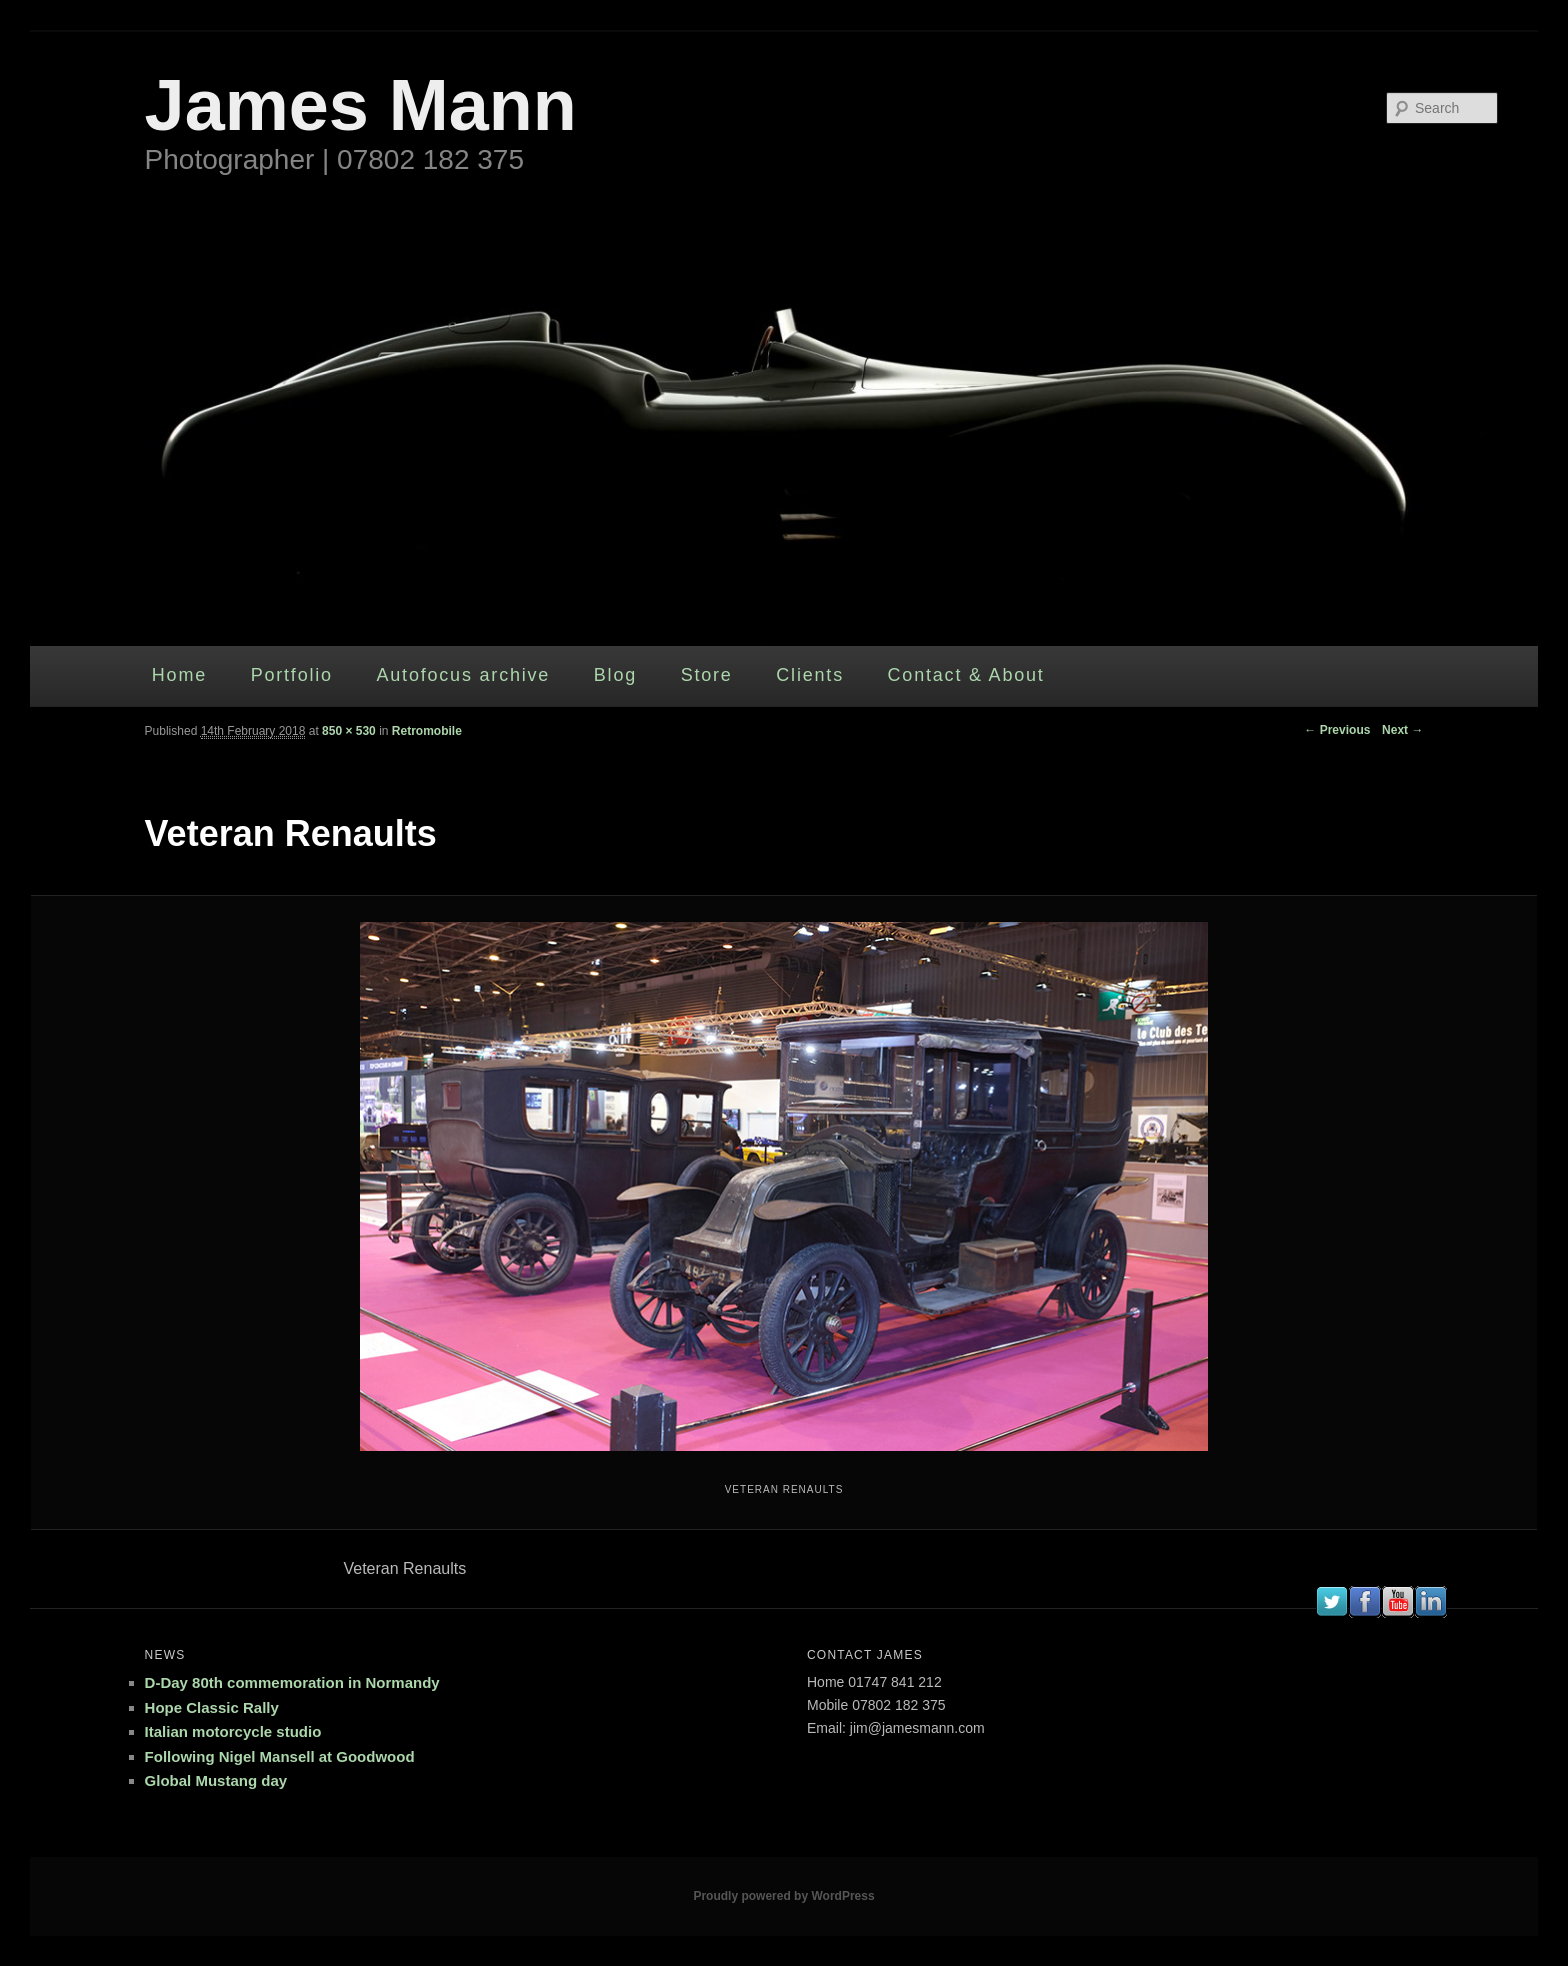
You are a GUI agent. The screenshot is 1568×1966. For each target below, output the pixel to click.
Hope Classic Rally (212, 1707)
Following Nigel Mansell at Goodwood (280, 1756)
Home (179, 675)
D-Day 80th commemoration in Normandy (292, 1682)
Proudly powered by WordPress (783, 1896)
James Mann (361, 105)
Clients (810, 675)
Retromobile (427, 731)
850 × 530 (349, 731)
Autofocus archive (463, 675)
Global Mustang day (216, 1780)
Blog (615, 675)
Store (707, 675)
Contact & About (966, 675)
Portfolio (292, 675)
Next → (1402, 730)
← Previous (1337, 730)
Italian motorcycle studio (233, 1731)
